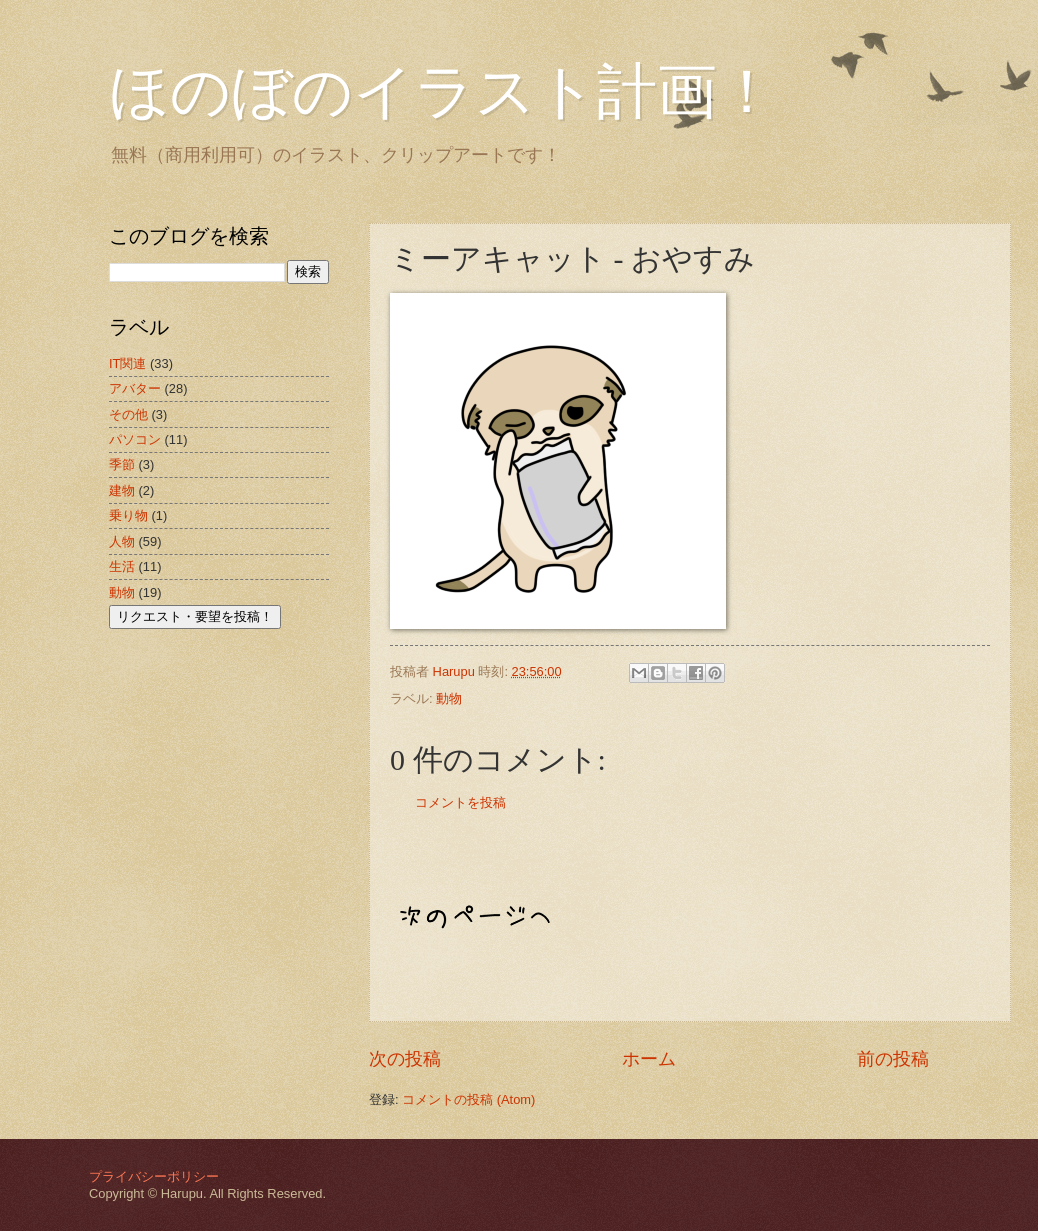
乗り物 (128, 515)
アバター (135, 388)
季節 (122, 464)
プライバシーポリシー (154, 1176)
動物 (449, 698)
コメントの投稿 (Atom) (468, 1099)
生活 (122, 566)
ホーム (649, 1059)
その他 (128, 414)
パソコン (135, 439)
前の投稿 (893, 1059)
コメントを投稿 (460, 802)
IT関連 (127, 363)
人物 (122, 541)
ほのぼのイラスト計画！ (443, 92)
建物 (122, 490)
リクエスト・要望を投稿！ (195, 616)
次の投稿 (405, 1059)
